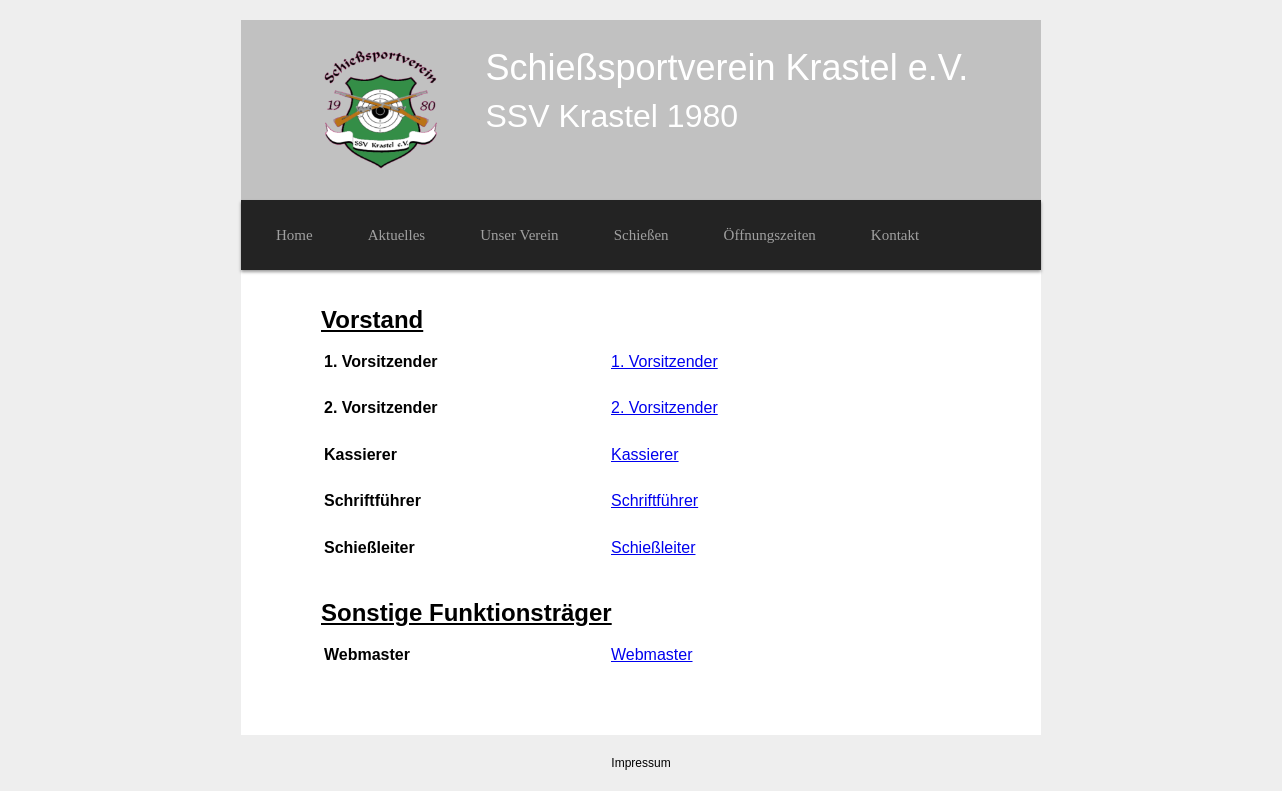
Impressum (640, 763)
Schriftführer (654, 500)
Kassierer (645, 454)
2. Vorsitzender (664, 407)
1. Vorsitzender (664, 361)
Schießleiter (653, 547)
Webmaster (652, 654)
